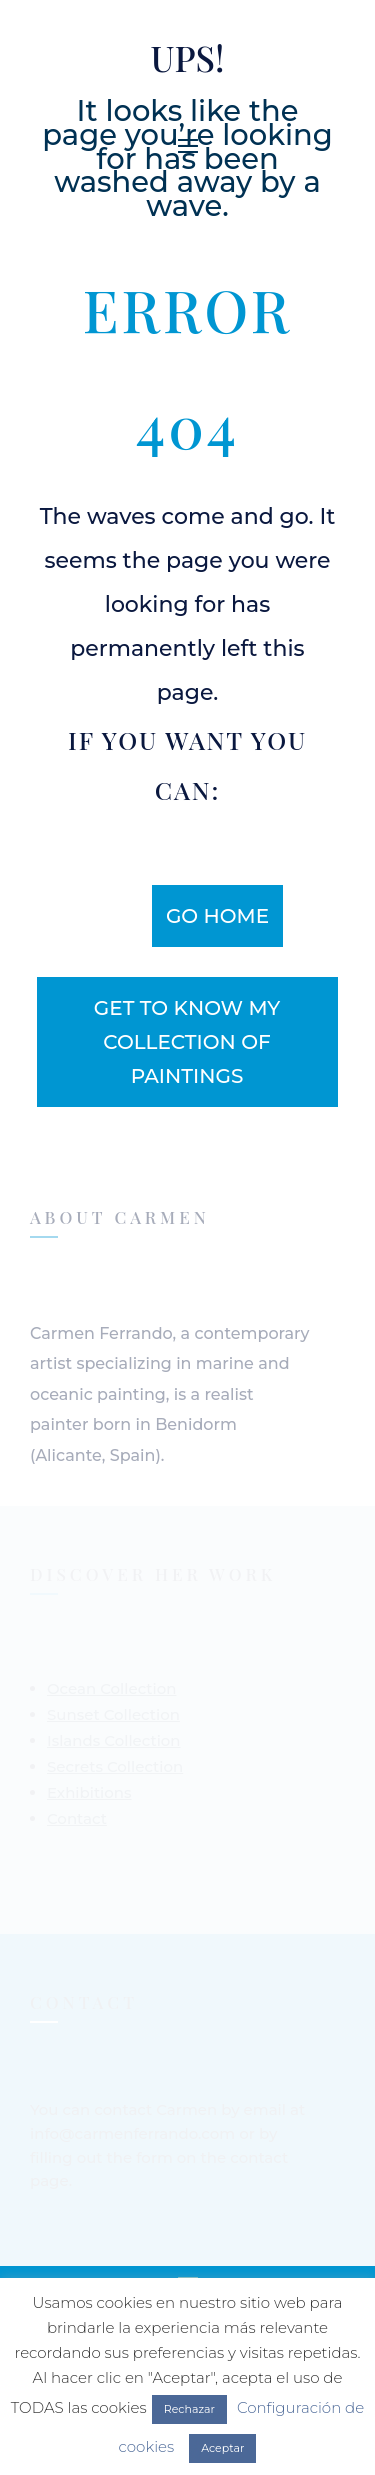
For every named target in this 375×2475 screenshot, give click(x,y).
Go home (217, 916)
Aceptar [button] (222, 2448)
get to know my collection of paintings (187, 1042)
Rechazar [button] (189, 2409)
